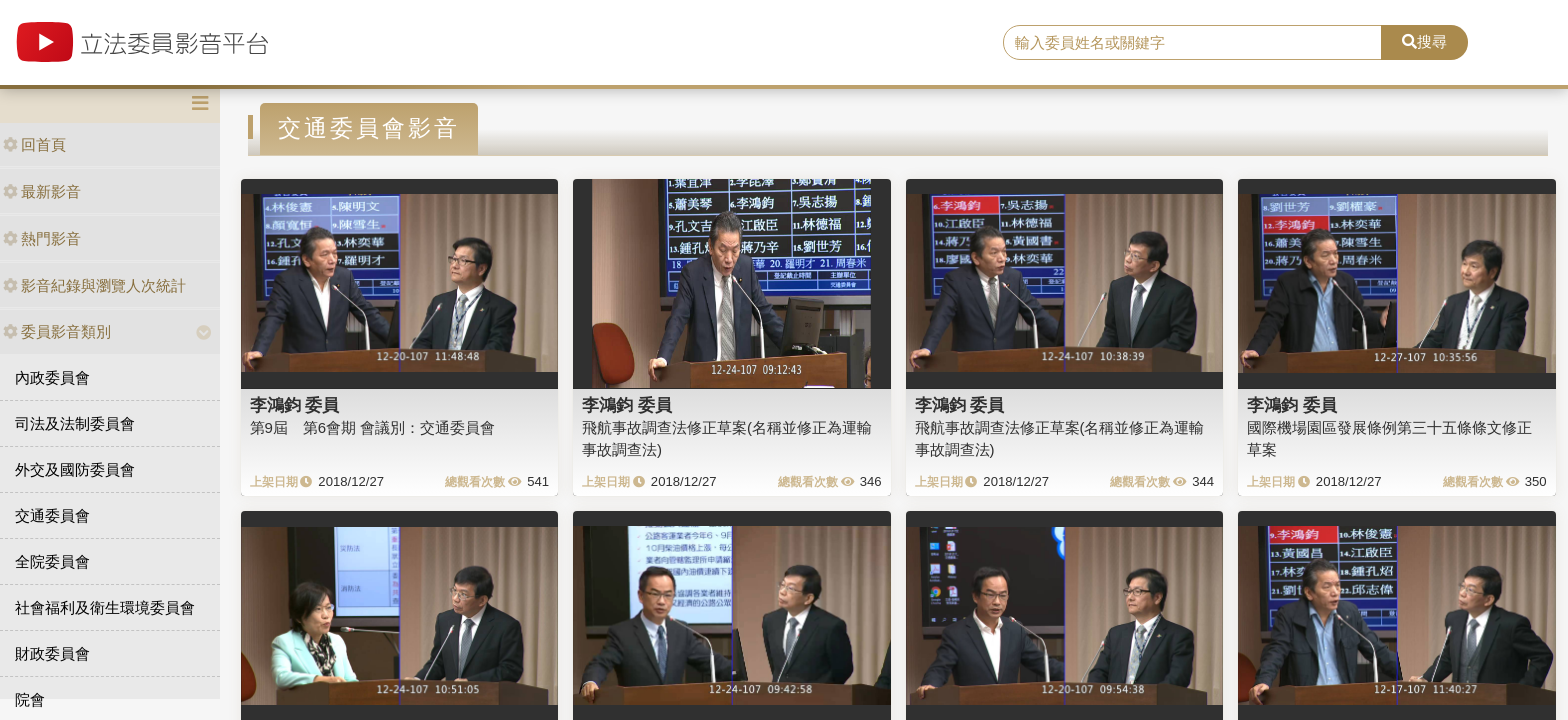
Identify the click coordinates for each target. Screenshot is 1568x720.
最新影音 (42, 191)
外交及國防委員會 (75, 469)
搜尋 (1424, 41)
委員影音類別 (57, 331)
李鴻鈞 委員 (295, 405)
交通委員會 (52, 515)
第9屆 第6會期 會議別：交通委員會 (373, 427)
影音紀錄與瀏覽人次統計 (94, 285)
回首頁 (34, 144)
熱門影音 (42, 238)
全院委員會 (52, 561)
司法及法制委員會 (75, 423)
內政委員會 (52, 377)
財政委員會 (52, 653)
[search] (1193, 43)
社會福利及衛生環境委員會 (105, 607)
